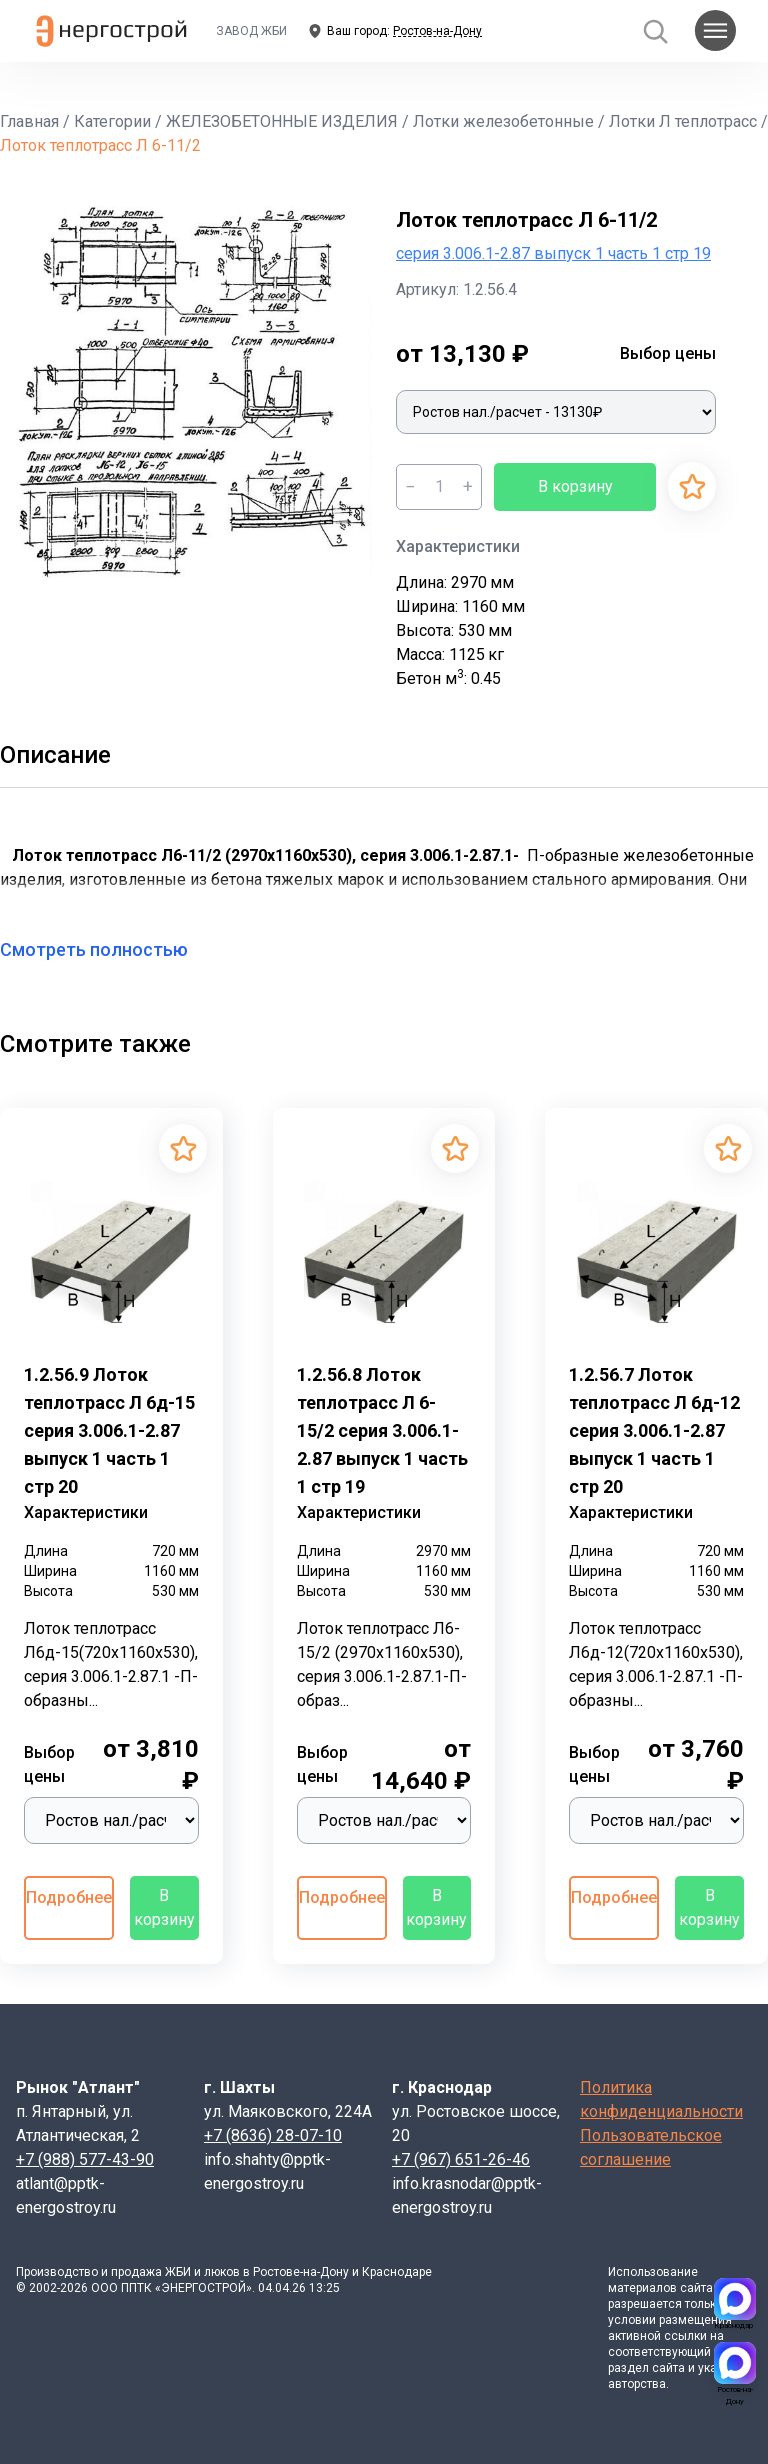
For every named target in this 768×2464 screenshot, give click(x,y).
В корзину (575, 486)
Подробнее (69, 1897)
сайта (696, 2288)
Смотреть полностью (106, 949)
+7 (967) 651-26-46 (461, 2159)
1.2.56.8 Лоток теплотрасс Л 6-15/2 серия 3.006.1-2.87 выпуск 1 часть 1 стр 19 (382, 1430)
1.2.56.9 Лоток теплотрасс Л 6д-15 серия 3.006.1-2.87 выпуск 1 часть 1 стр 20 (109, 1430)
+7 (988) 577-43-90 (85, 2159)
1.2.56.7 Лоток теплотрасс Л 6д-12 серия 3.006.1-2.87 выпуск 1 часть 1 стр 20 (654, 1430)
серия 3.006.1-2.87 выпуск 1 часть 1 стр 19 (553, 253)
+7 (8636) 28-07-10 (273, 2135)
